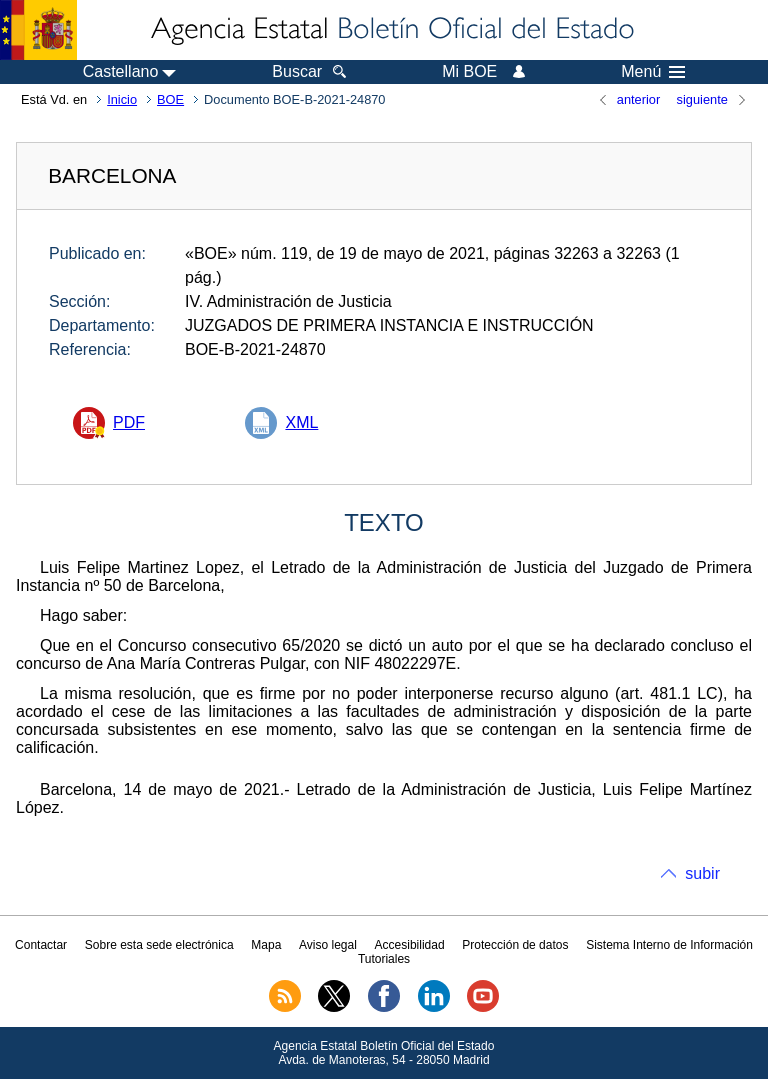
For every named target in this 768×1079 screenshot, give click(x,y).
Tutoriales (384, 959)
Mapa (266, 945)
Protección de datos (515, 945)
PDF (129, 422)
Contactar (41, 945)
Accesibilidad (410, 945)
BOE (170, 99)
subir (702, 873)
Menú (653, 72)
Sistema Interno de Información (669, 945)
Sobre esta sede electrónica (159, 945)
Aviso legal (328, 945)
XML (301, 422)
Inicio (122, 99)
